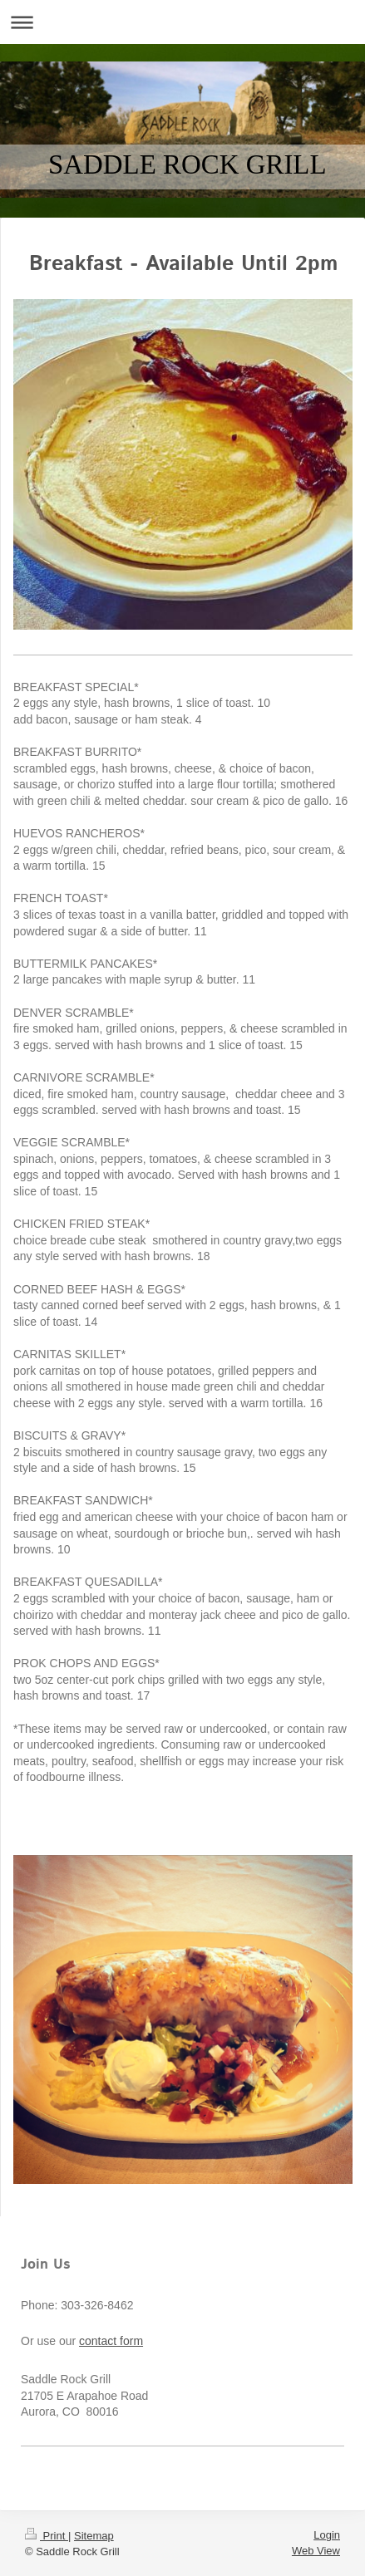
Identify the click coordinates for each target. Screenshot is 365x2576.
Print (46, 2535)
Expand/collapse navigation (182, 22)
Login (326, 2535)
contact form (111, 2341)
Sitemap (94, 2535)
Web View (316, 2550)
